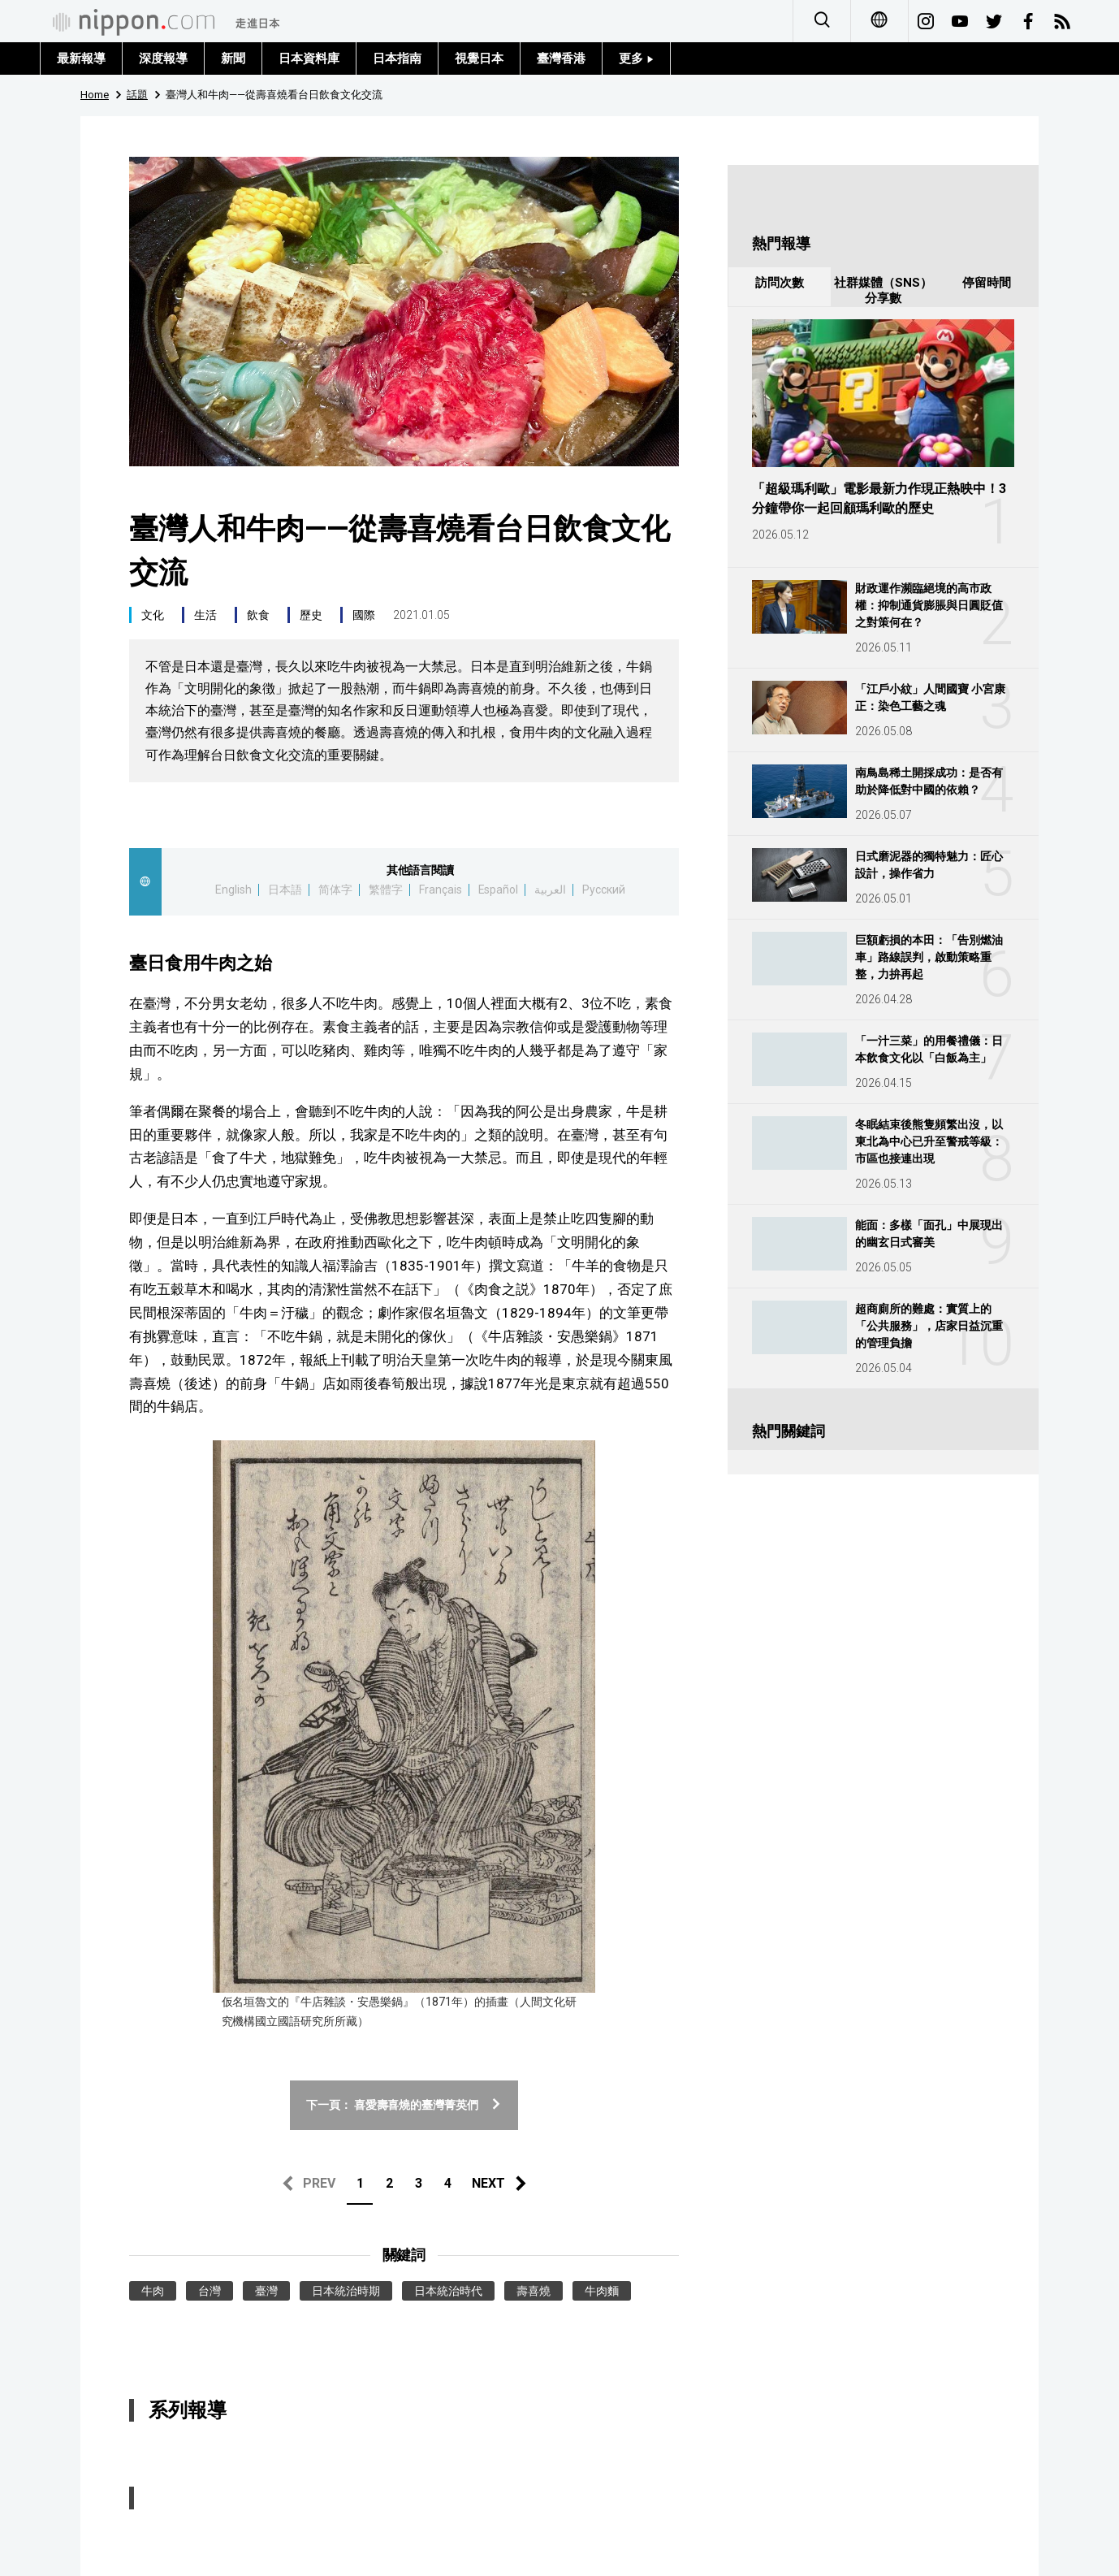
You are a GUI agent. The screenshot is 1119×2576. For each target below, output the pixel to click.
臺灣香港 (561, 58)
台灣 (209, 2290)
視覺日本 (479, 58)
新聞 (233, 58)
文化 (152, 614)
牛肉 (152, 2290)
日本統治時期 (346, 2290)
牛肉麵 (602, 2290)
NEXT (488, 2183)
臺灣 (266, 2290)
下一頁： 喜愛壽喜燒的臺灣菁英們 (404, 2104)
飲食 (258, 614)
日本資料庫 (309, 58)
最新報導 (81, 58)
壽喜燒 (533, 2290)
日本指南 (397, 58)
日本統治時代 (448, 2290)
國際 (363, 614)
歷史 (311, 614)
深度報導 (163, 58)
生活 (205, 614)
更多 (636, 58)
